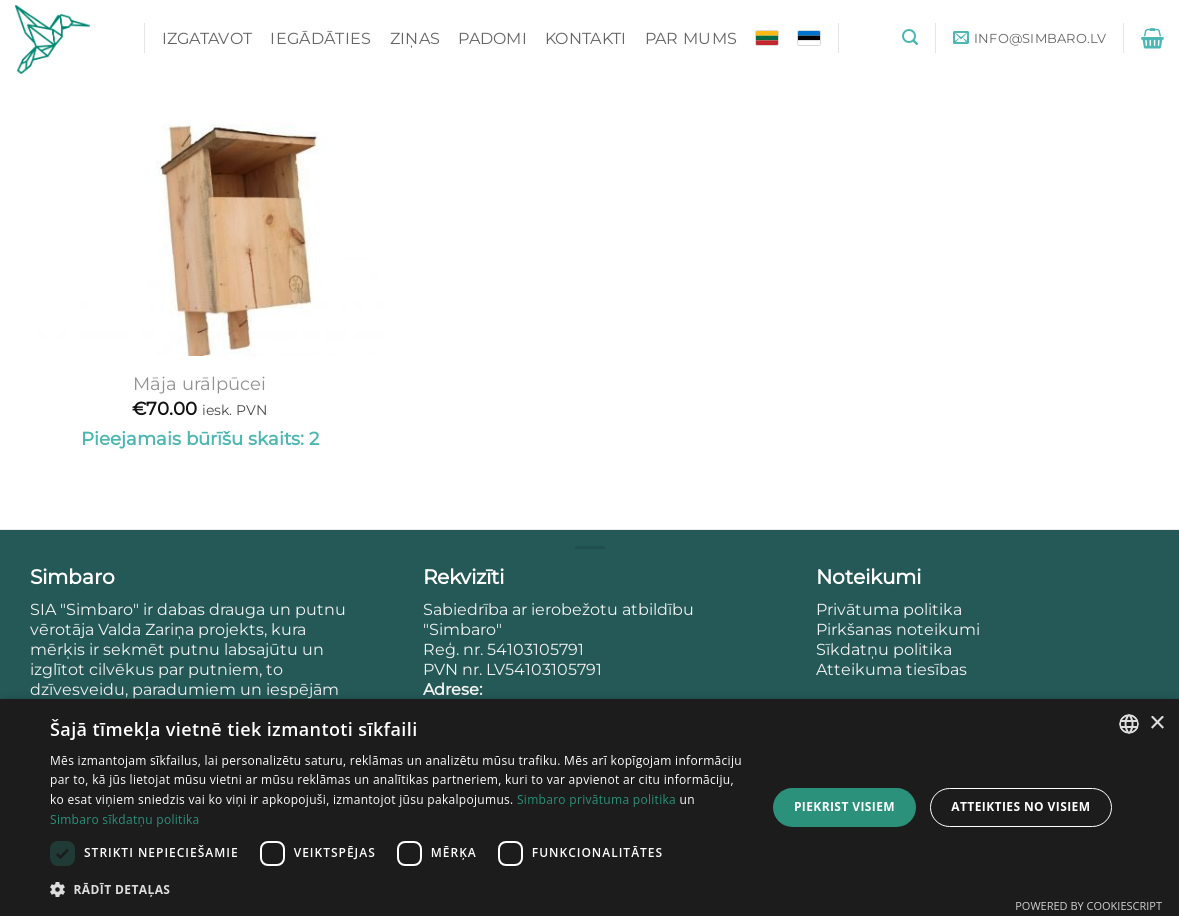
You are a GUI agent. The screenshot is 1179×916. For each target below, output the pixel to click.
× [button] (1156, 723)
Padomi (492, 38)
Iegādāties (320, 38)
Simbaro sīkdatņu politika (125, 819)
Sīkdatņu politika (884, 649)
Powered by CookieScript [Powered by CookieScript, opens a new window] (1088, 905)
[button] (910, 37)
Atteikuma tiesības (891, 669)
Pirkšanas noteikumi (898, 629)
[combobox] (1129, 724)
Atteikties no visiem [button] (1020, 806)
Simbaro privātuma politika (596, 799)
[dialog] (589, 807)
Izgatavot (207, 38)
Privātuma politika (891, 609)
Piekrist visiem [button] (844, 806)
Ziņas (415, 38)
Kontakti (586, 38)
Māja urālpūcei (199, 383)
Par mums (691, 38)
